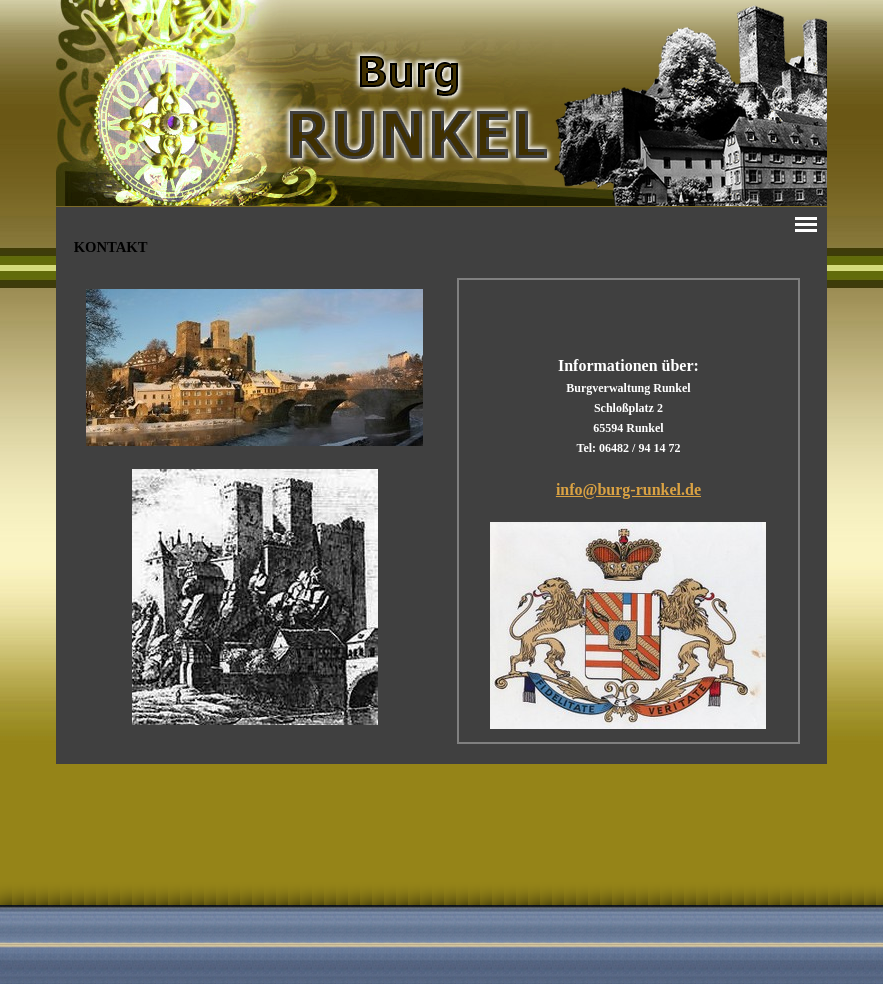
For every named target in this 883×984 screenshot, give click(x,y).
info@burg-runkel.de (628, 489)
